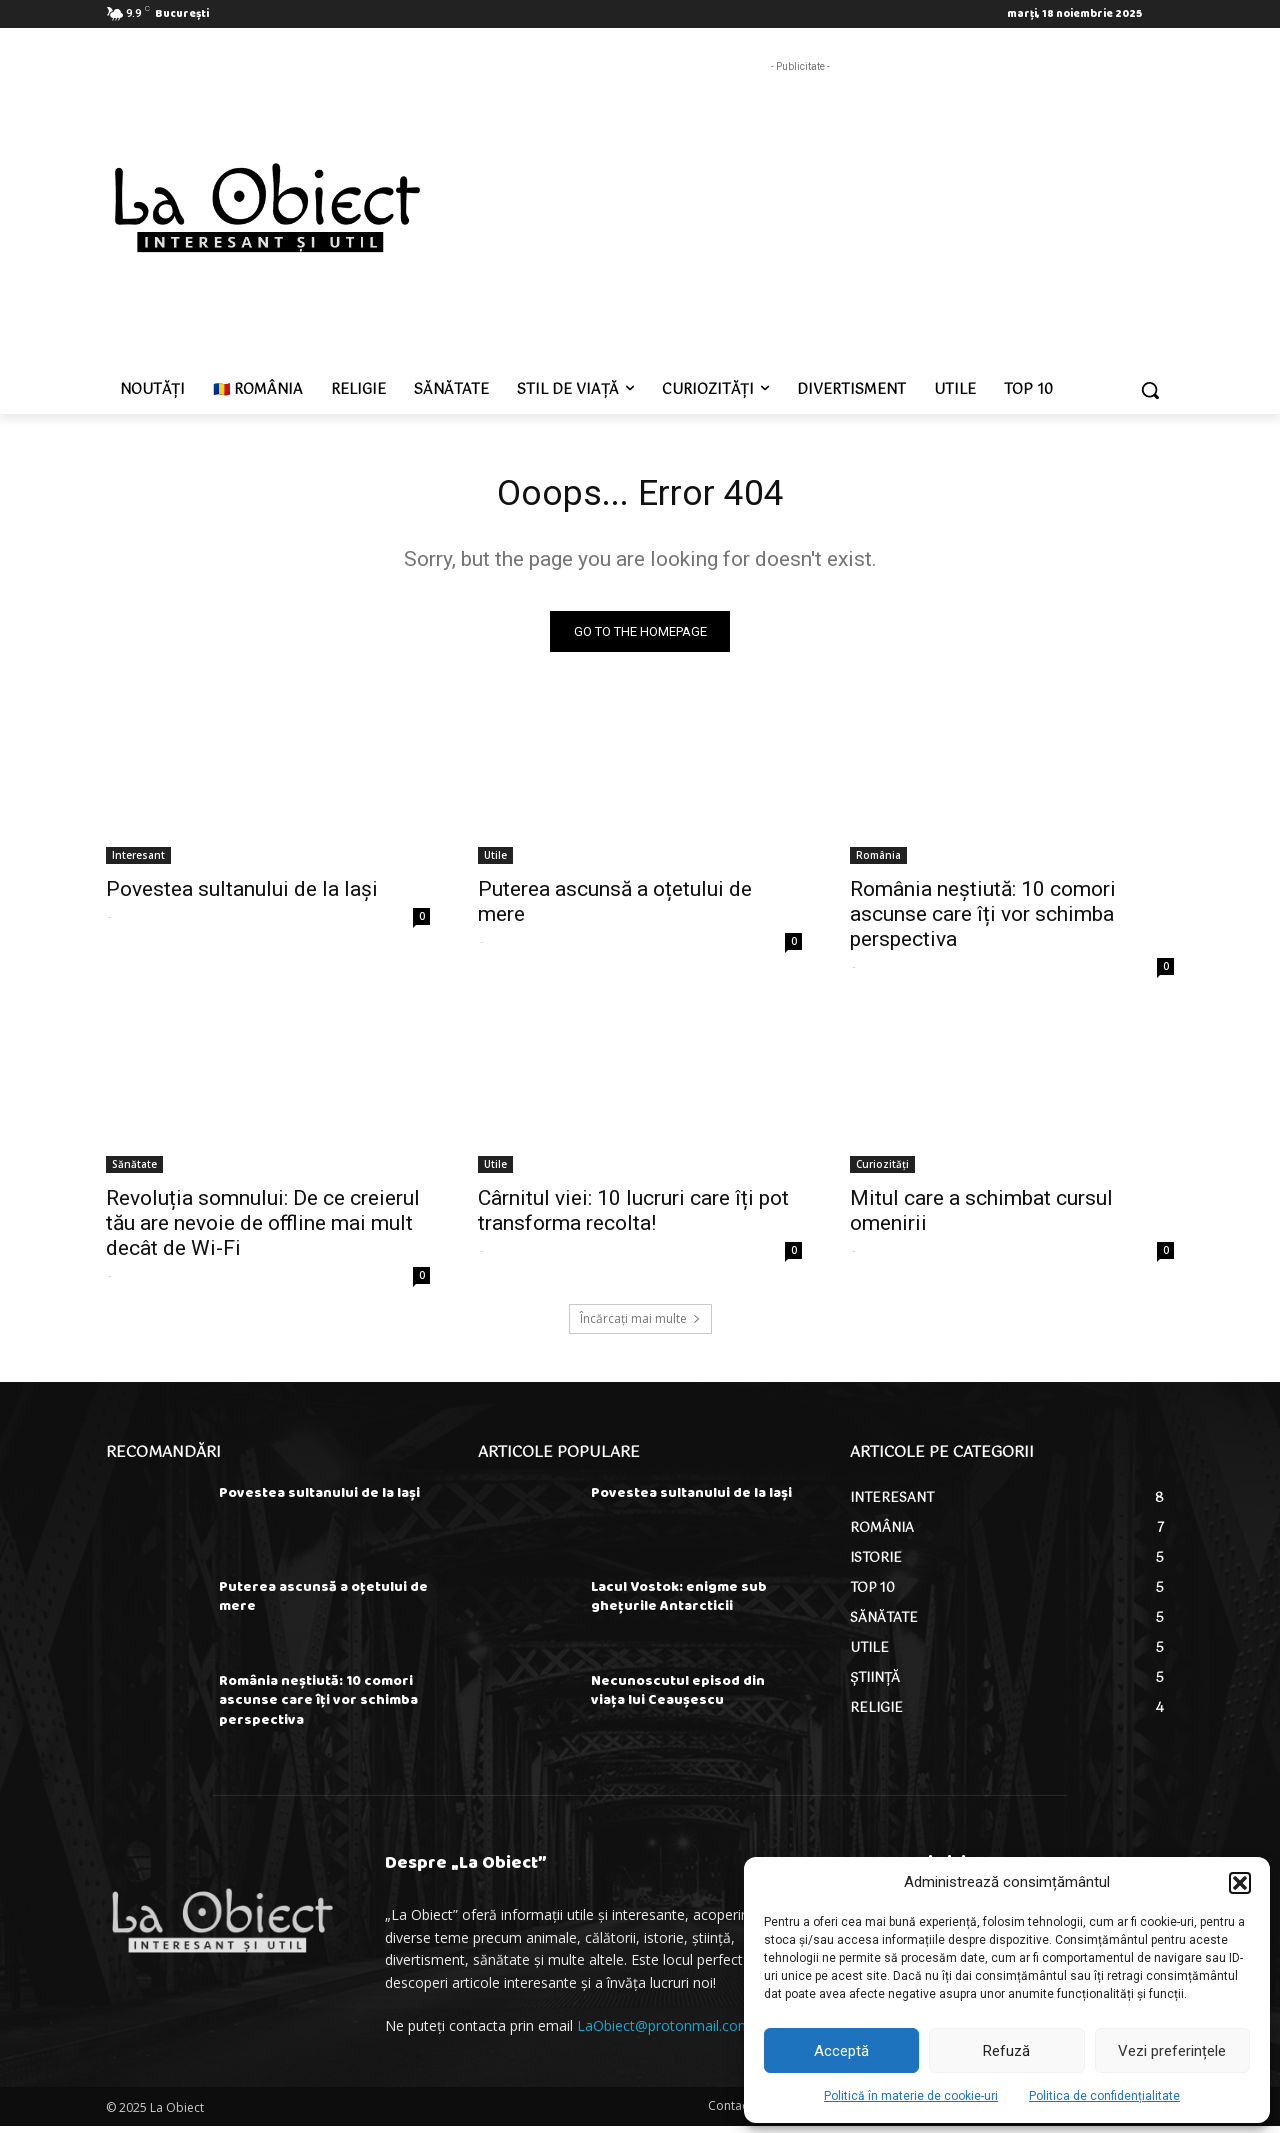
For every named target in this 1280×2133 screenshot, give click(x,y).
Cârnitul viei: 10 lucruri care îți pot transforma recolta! (633, 1216)
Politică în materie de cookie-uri (911, 2096)
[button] (1240, 1883)
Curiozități (882, 1170)
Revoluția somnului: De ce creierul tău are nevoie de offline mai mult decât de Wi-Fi (263, 1229)
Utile (495, 861)
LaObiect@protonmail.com (664, 2032)
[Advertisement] (800, 217)
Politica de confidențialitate (1104, 2096)
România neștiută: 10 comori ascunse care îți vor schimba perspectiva (983, 920)
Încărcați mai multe (640, 1324)
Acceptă (841, 2051)
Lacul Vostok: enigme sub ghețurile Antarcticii (679, 1603)
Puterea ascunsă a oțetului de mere (323, 1603)
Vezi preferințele (1172, 2051)
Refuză (1006, 2051)
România (878, 861)
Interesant (138, 861)
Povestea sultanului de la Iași (242, 895)
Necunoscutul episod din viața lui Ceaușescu (678, 1697)
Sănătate (134, 1170)
